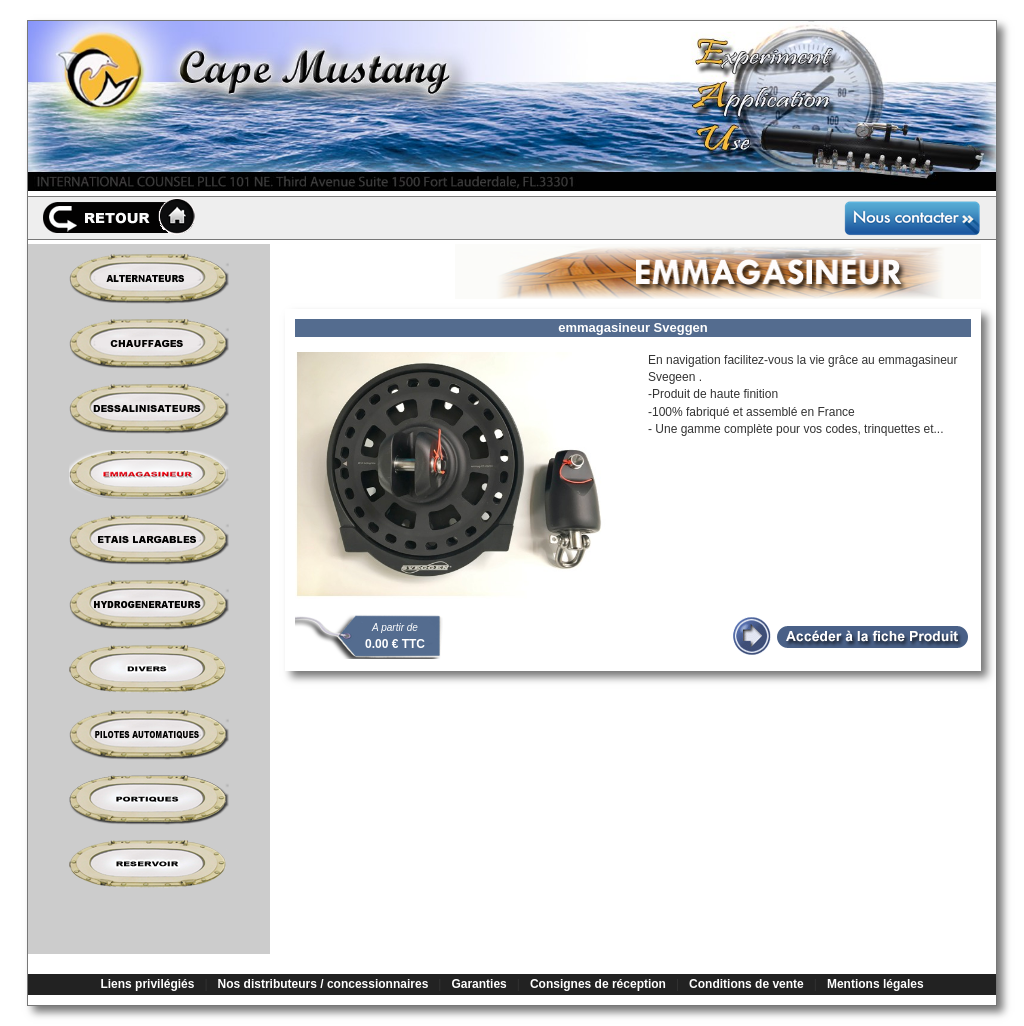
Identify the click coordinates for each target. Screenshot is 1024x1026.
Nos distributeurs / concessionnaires (323, 984)
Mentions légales (875, 984)
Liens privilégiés (147, 984)
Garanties (478, 984)
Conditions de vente (746, 984)
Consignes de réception (598, 984)
